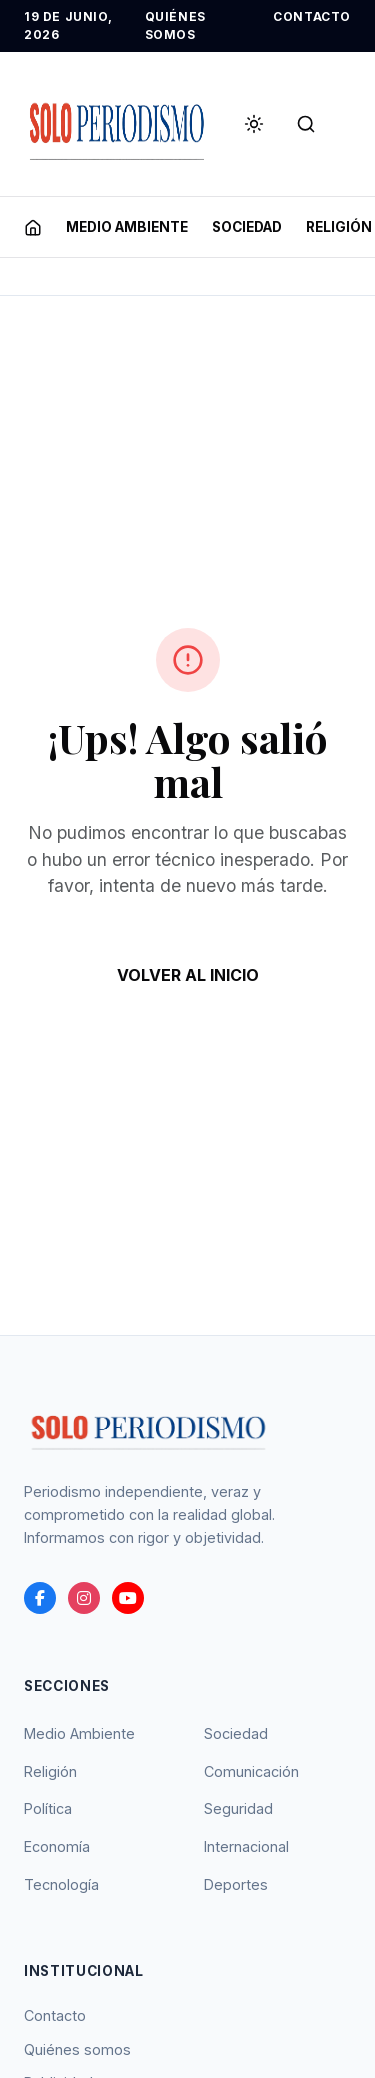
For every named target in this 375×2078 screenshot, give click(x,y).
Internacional (246, 1846)
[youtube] (128, 1598)
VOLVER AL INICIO (188, 975)
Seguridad (238, 1808)
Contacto (55, 2015)
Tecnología (61, 1884)
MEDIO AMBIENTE (127, 227)
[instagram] (84, 1598)
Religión (50, 1771)
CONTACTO (312, 16)
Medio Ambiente (79, 1733)
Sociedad (236, 1733)
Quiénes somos (77, 2049)
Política (48, 1808)
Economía (57, 1846)
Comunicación (251, 1771)
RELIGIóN (339, 227)
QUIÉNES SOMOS (175, 25)
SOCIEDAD (247, 227)
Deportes (236, 1884)
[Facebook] (40, 1598)
